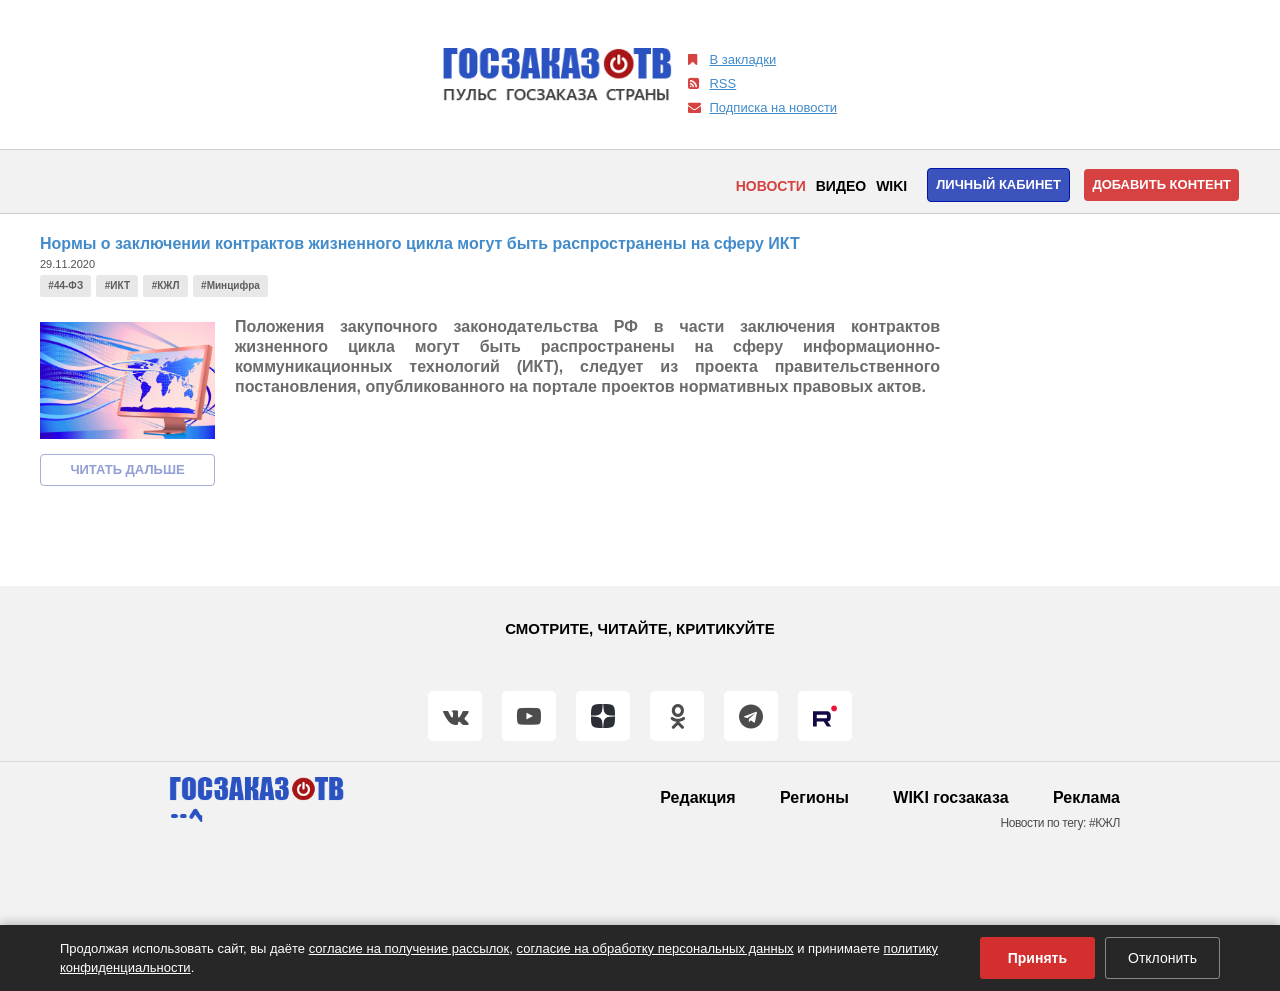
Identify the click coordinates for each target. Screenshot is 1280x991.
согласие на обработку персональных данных (655, 948)
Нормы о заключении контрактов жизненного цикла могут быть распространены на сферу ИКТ (420, 243)
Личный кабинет (998, 184)
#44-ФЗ (65, 285)
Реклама (1086, 797)
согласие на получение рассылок (409, 948)
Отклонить (1162, 958)
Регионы (814, 797)
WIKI (891, 186)
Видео (841, 186)
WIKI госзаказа (950, 797)
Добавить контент (1161, 184)
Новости (771, 186)
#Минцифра (230, 285)
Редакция (697, 797)
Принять (1037, 958)
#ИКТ (117, 285)
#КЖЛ (166, 285)
